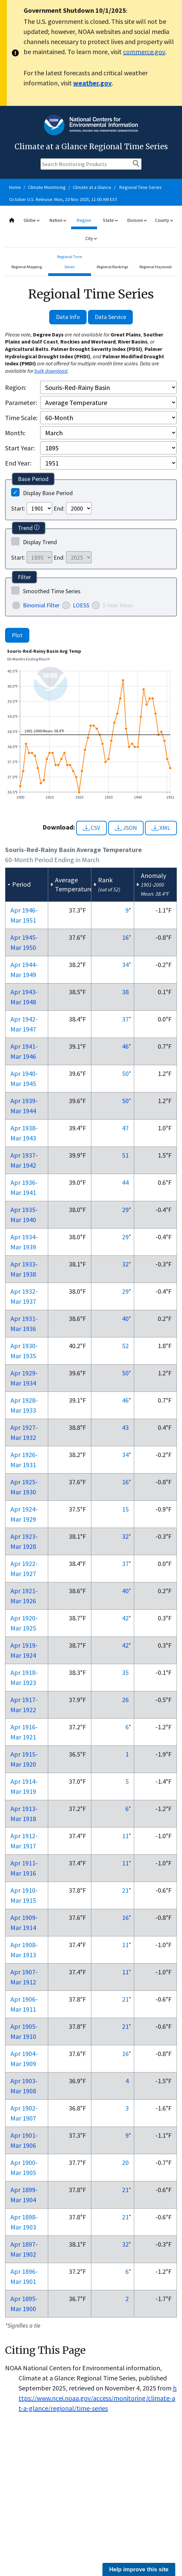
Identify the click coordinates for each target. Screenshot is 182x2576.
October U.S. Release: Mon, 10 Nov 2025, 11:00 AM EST (63, 199)
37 (125, 1019)
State (110, 220)
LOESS (81, 605)
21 (125, 1890)
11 (125, 1836)
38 (125, 992)
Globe (31, 220)
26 (125, 1699)
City (91, 238)
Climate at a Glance (92, 187)
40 (125, 1318)
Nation (58, 220)
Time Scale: (21, 417)
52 (125, 1345)
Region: (15, 387)
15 (125, 1509)
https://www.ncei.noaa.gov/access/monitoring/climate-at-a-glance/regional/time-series (98, 2398)
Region (84, 220)
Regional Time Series (140, 187)
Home (15, 187)
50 (125, 1073)
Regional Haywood (156, 266)
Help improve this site (139, 2569)
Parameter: (21, 402)
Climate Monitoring (47, 187)
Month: (15, 433)
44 (125, 1182)
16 (125, 937)
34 (125, 964)
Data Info (68, 317)
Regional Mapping (26, 266)
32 (125, 1264)
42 (125, 1618)
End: (59, 508)
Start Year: (20, 448)
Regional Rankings (112, 266)
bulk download (50, 370)
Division (137, 220)
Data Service (110, 317)
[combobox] (91, 229)
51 (125, 1155)
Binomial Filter (41, 605)
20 (125, 2162)
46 (125, 1046)
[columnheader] (26, 884)
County (164, 220)
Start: (18, 508)
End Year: (18, 463)
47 (125, 1128)
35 (125, 1672)
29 (125, 1209)
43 (125, 1427)
